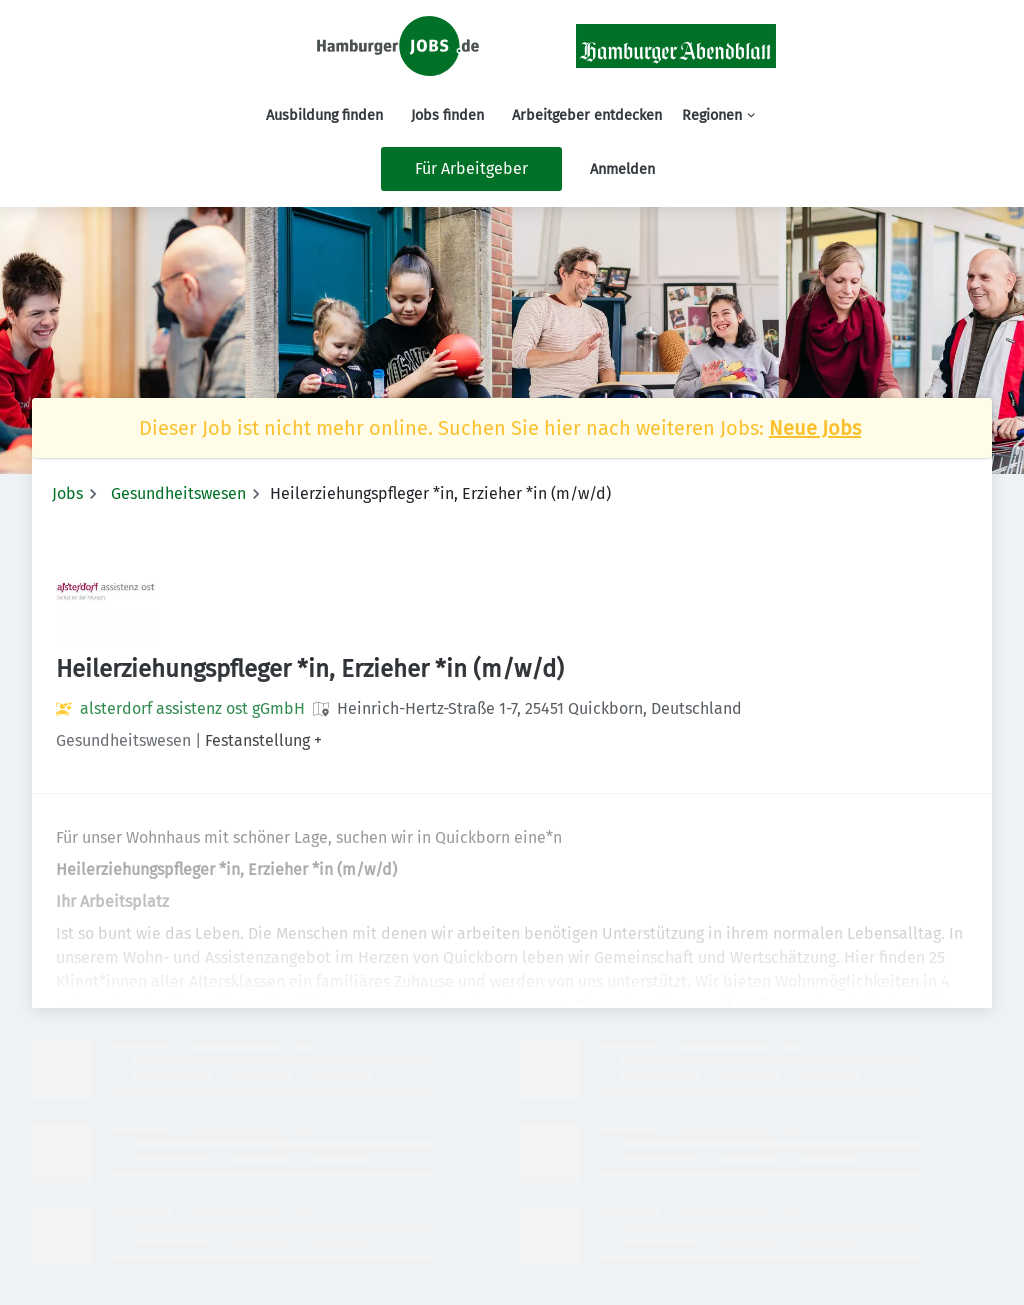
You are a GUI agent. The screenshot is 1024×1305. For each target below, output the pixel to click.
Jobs (67, 493)
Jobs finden (447, 115)
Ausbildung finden (324, 115)
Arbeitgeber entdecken (587, 115)
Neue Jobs (815, 428)
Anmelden (622, 169)
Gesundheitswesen (178, 493)
